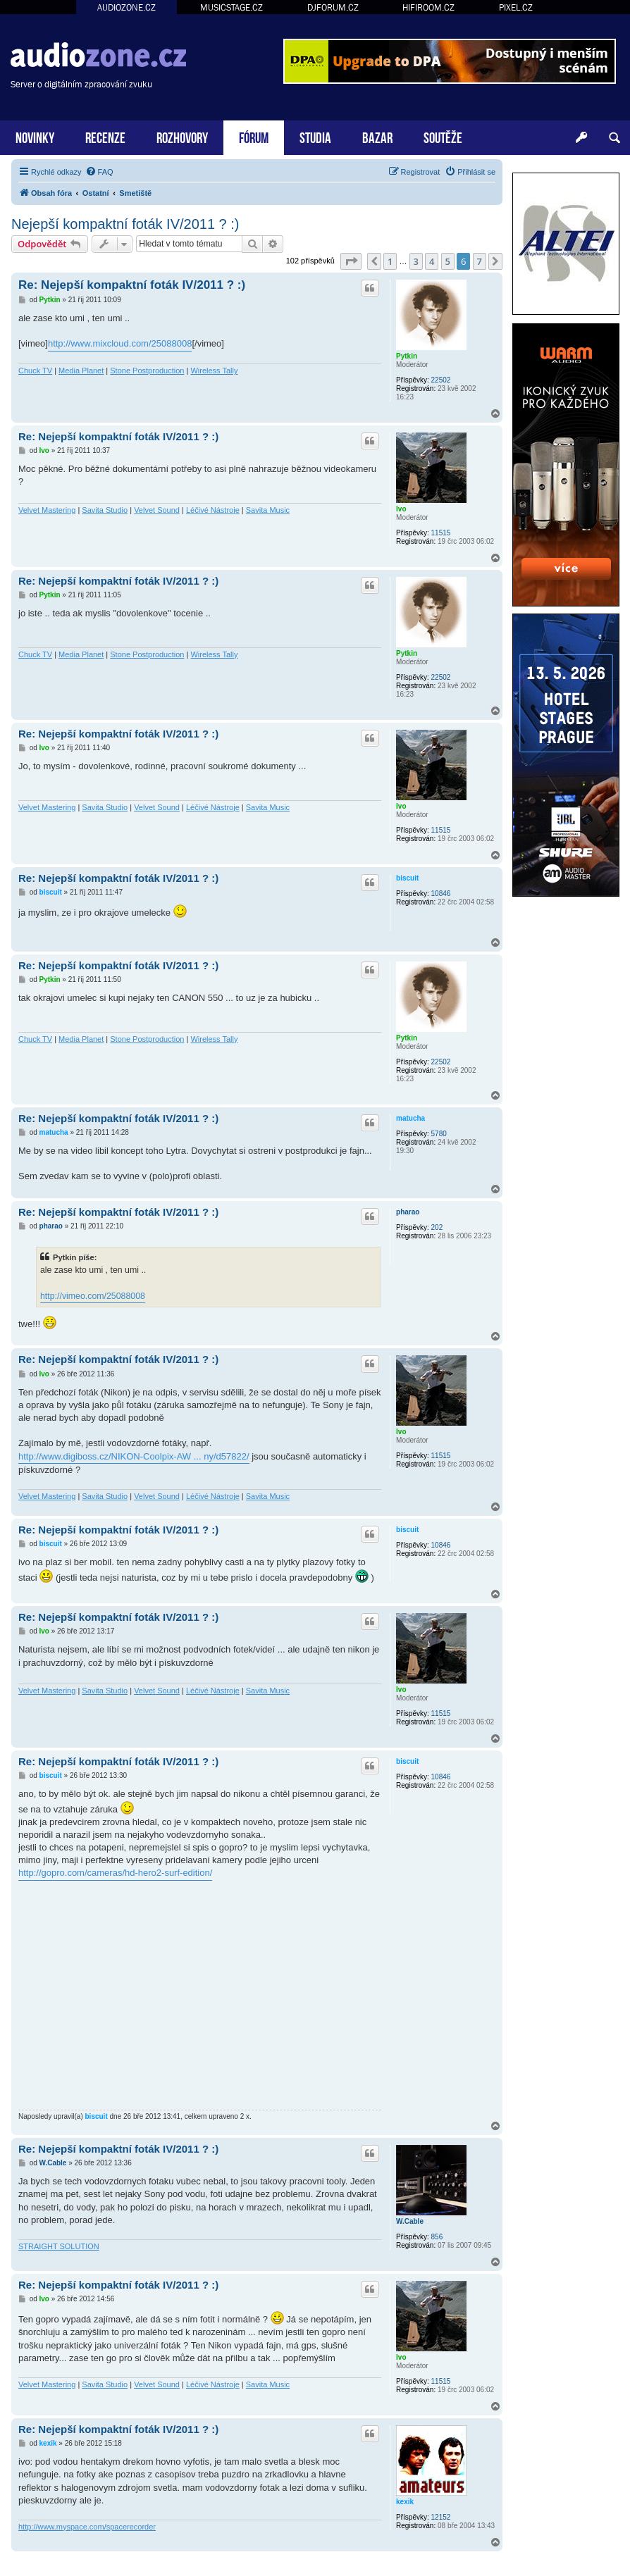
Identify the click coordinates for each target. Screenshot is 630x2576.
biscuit (407, 878)
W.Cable (410, 2221)
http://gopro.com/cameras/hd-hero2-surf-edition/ (115, 1872)
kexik (405, 2502)
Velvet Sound (157, 510)
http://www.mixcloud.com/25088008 (120, 343)
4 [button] (431, 261)
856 (437, 2237)
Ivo (401, 509)
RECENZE (105, 136)
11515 (441, 533)
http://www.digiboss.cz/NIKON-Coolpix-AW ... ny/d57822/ (133, 1456)
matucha (410, 1118)
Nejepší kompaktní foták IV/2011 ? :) (125, 224)
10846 (441, 893)
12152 (441, 2517)
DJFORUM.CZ (333, 7)
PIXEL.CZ (516, 7)
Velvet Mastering (46, 510)
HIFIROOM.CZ (428, 7)
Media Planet (81, 370)
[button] (351, 261)
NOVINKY (35, 136)
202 (437, 1227)
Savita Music (268, 510)
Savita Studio (105, 510)
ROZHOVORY (182, 136)
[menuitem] (99, 171)
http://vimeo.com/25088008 (92, 1296)
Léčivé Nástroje (213, 510)
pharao (407, 1212)
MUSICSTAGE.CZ (231, 7)
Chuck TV (35, 370)
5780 (439, 1134)
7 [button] (479, 261)
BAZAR (377, 136)
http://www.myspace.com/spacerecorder (87, 2526)
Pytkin (406, 356)
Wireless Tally (213, 370)
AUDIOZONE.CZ (126, 7)
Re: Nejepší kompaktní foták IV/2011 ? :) (131, 285)
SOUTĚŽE (443, 136)
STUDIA (315, 136)
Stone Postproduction (147, 370)
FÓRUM (253, 136)
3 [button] (416, 261)
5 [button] (447, 261)
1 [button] (390, 261)
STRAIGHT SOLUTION (58, 2246)
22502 (441, 380)
